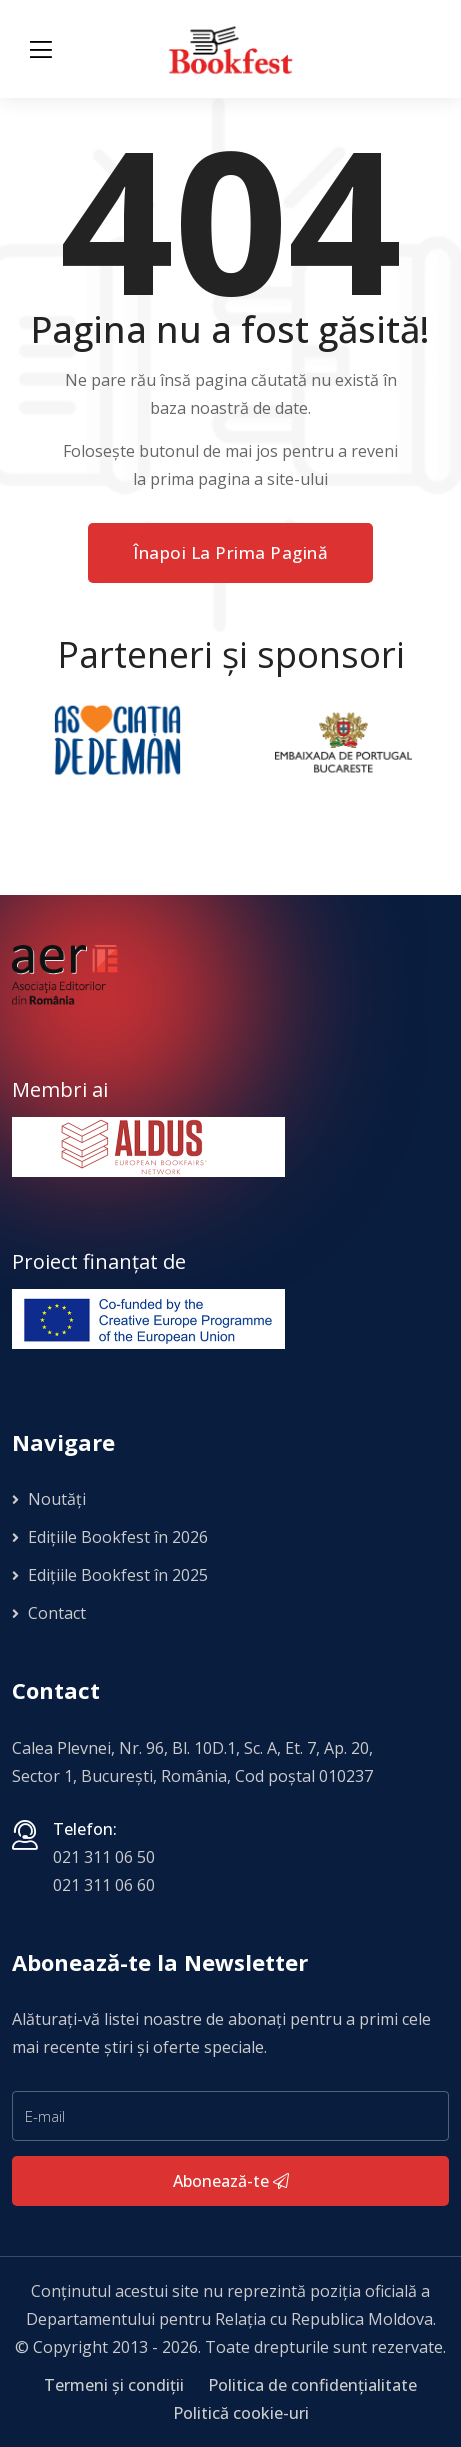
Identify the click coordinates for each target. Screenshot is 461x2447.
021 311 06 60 (104, 1885)
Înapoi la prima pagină (230, 552)
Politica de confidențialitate (312, 2385)
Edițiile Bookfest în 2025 (110, 1575)
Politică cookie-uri (241, 2413)
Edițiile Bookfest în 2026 (110, 1537)
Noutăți (49, 1499)
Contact (49, 1613)
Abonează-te (231, 2181)
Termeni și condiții (114, 2385)
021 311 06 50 (104, 1857)
